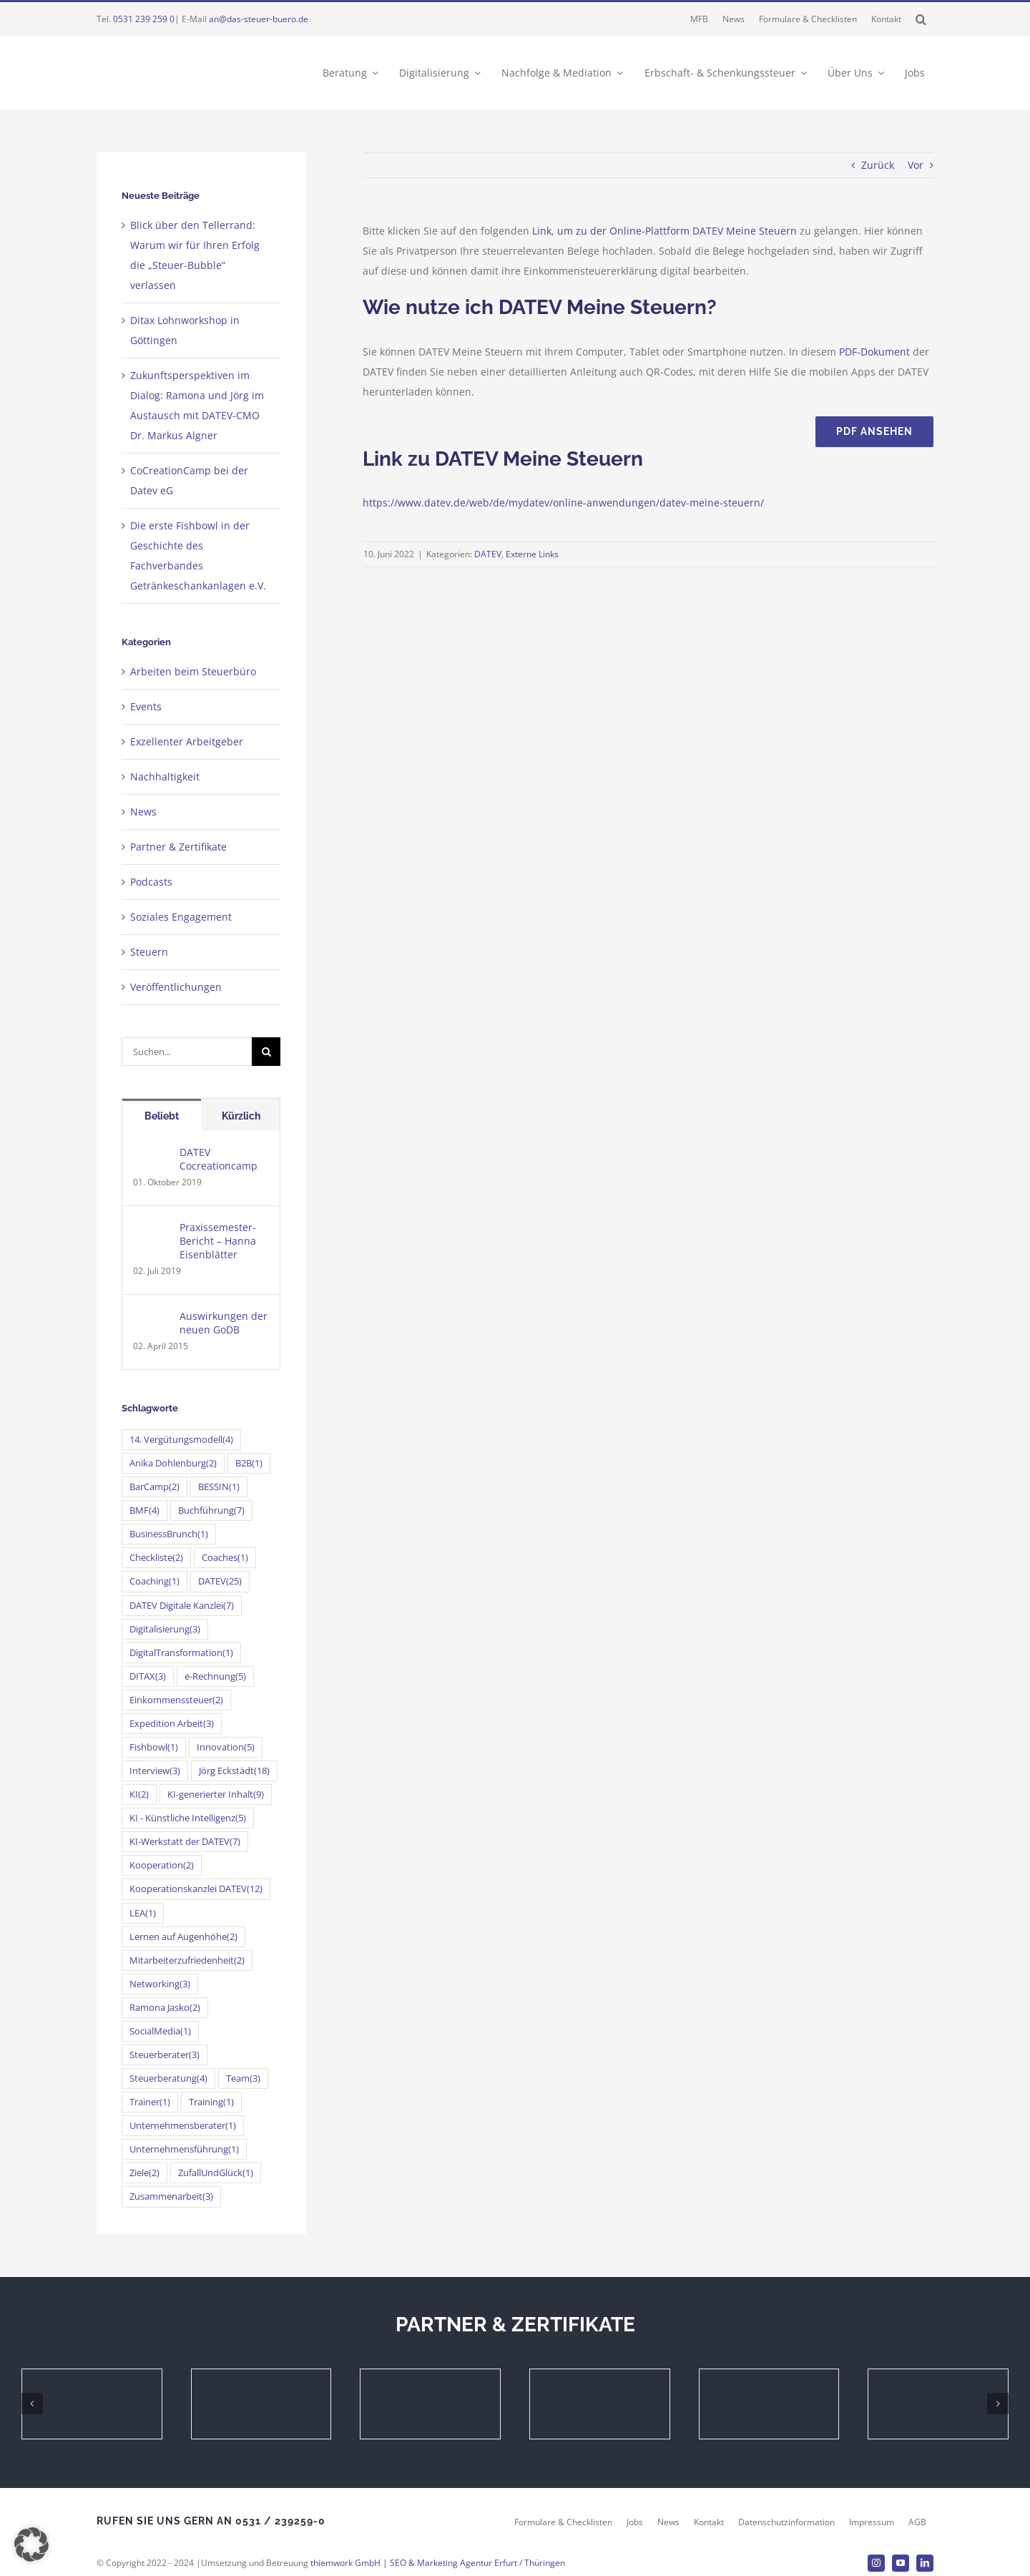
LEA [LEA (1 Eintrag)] (142, 1913)
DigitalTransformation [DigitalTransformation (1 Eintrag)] (181, 1652)
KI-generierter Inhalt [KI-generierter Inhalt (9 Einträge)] (215, 1794)
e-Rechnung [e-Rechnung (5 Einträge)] (215, 1676)
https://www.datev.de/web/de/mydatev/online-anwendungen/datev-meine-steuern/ (563, 502)
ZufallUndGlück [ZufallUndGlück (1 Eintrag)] (215, 2173)
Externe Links (532, 554)
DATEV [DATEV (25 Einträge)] (220, 1581)
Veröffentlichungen (176, 987)
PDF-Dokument (874, 351)
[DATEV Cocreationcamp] (151, 1155)
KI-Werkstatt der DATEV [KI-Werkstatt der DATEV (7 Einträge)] (184, 1841)
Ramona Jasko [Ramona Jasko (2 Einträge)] (164, 2007)
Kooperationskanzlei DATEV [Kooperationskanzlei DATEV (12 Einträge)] (196, 1889)
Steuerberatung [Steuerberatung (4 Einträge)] (168, 2078)
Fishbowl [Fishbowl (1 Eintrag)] (153, 1747)
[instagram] (876, 2563)
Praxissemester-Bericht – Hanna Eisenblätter (218, 1240)
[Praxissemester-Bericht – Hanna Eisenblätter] (151, 1230)
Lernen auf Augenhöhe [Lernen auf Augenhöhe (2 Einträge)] (183, 1936)
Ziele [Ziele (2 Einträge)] (144, 2173)
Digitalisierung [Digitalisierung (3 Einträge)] (164, 1629)
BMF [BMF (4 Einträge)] (144, 1510)
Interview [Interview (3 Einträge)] (154, 1771)
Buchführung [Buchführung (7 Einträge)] (211, 1510)
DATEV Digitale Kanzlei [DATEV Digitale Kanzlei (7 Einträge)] (181, 1605)
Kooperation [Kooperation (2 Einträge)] (161, 1865)
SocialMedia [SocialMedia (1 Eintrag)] (160, 2031)
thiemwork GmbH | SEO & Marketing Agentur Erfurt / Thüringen (437, 2563)
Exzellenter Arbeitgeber (186, 741)
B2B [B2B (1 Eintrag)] (249, 1463)
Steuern (149, 952)
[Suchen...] (187, 1051)
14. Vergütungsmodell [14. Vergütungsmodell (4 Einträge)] (181, 1439)
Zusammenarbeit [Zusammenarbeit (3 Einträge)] (171, 2196)
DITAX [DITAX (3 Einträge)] (147, 1676)
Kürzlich (241, 1116)
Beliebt (161, 1116)
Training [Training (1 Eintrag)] (211, 2102)
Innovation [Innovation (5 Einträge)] (226, 1747)
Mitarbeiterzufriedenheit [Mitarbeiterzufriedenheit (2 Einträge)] (187, 1960)
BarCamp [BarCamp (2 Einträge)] (154, 1487)
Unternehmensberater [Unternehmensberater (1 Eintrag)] (182, 2125)
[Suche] (266, 1051)
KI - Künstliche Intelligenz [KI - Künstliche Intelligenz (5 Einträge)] (187, 1818)
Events (146, 706)
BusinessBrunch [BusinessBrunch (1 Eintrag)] (168, 1534)
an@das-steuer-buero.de (258, 19)
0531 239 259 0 (144, 19)
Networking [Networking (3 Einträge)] (159, 1984)
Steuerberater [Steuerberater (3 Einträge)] (164, 2055)
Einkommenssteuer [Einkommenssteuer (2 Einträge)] (176, 1700)
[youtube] (900, 2563)
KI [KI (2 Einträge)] (139, 1794)
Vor (915, 165)
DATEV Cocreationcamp (219, 1158)
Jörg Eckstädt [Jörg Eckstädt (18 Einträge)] (234, 1771)
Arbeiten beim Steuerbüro (193, 671)
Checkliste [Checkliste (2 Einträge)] (156, 1557)
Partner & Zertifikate (178, 846)
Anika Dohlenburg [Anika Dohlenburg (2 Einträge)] (173, 1463)
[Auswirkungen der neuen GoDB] (151, 1319)
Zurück (877, 165)
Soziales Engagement (181, 917)
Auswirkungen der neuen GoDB (224, 1322)
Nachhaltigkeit (165, 776)
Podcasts (151, 881)
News (143, 811)
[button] (920, 19)
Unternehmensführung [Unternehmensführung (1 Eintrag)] (184, 2149)
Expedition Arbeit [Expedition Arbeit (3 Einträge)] (171, 1723)
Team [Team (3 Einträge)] (243, 2078)
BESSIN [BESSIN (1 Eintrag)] (219, 1487)
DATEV (487, 554)
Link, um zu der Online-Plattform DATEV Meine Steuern (664, 230)
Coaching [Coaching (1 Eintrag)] (154, 1581)
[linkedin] (924, 2563)
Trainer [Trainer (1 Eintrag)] (149, 2102)
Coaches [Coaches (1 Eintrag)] (225, 1557)
